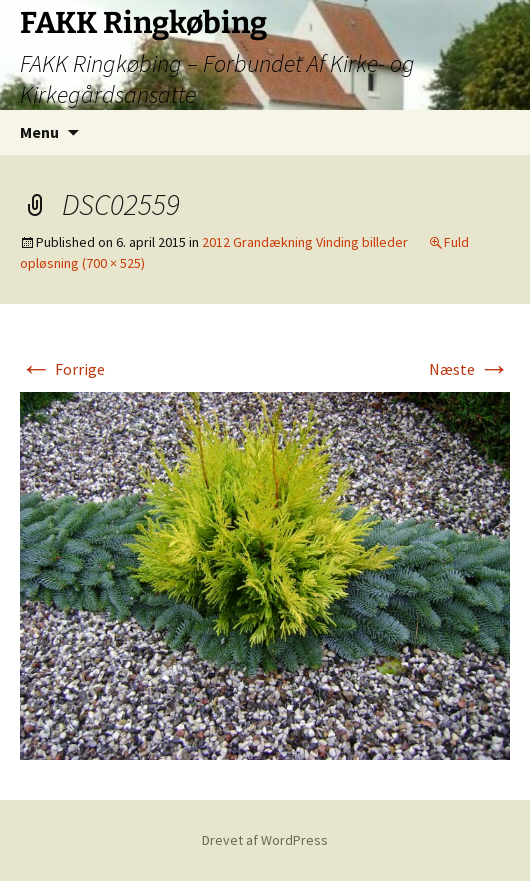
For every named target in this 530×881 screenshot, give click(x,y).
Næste (469, 369)
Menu (39, 132)
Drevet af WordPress (265, 840)
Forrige (62, 369)
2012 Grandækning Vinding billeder (305, 242)
